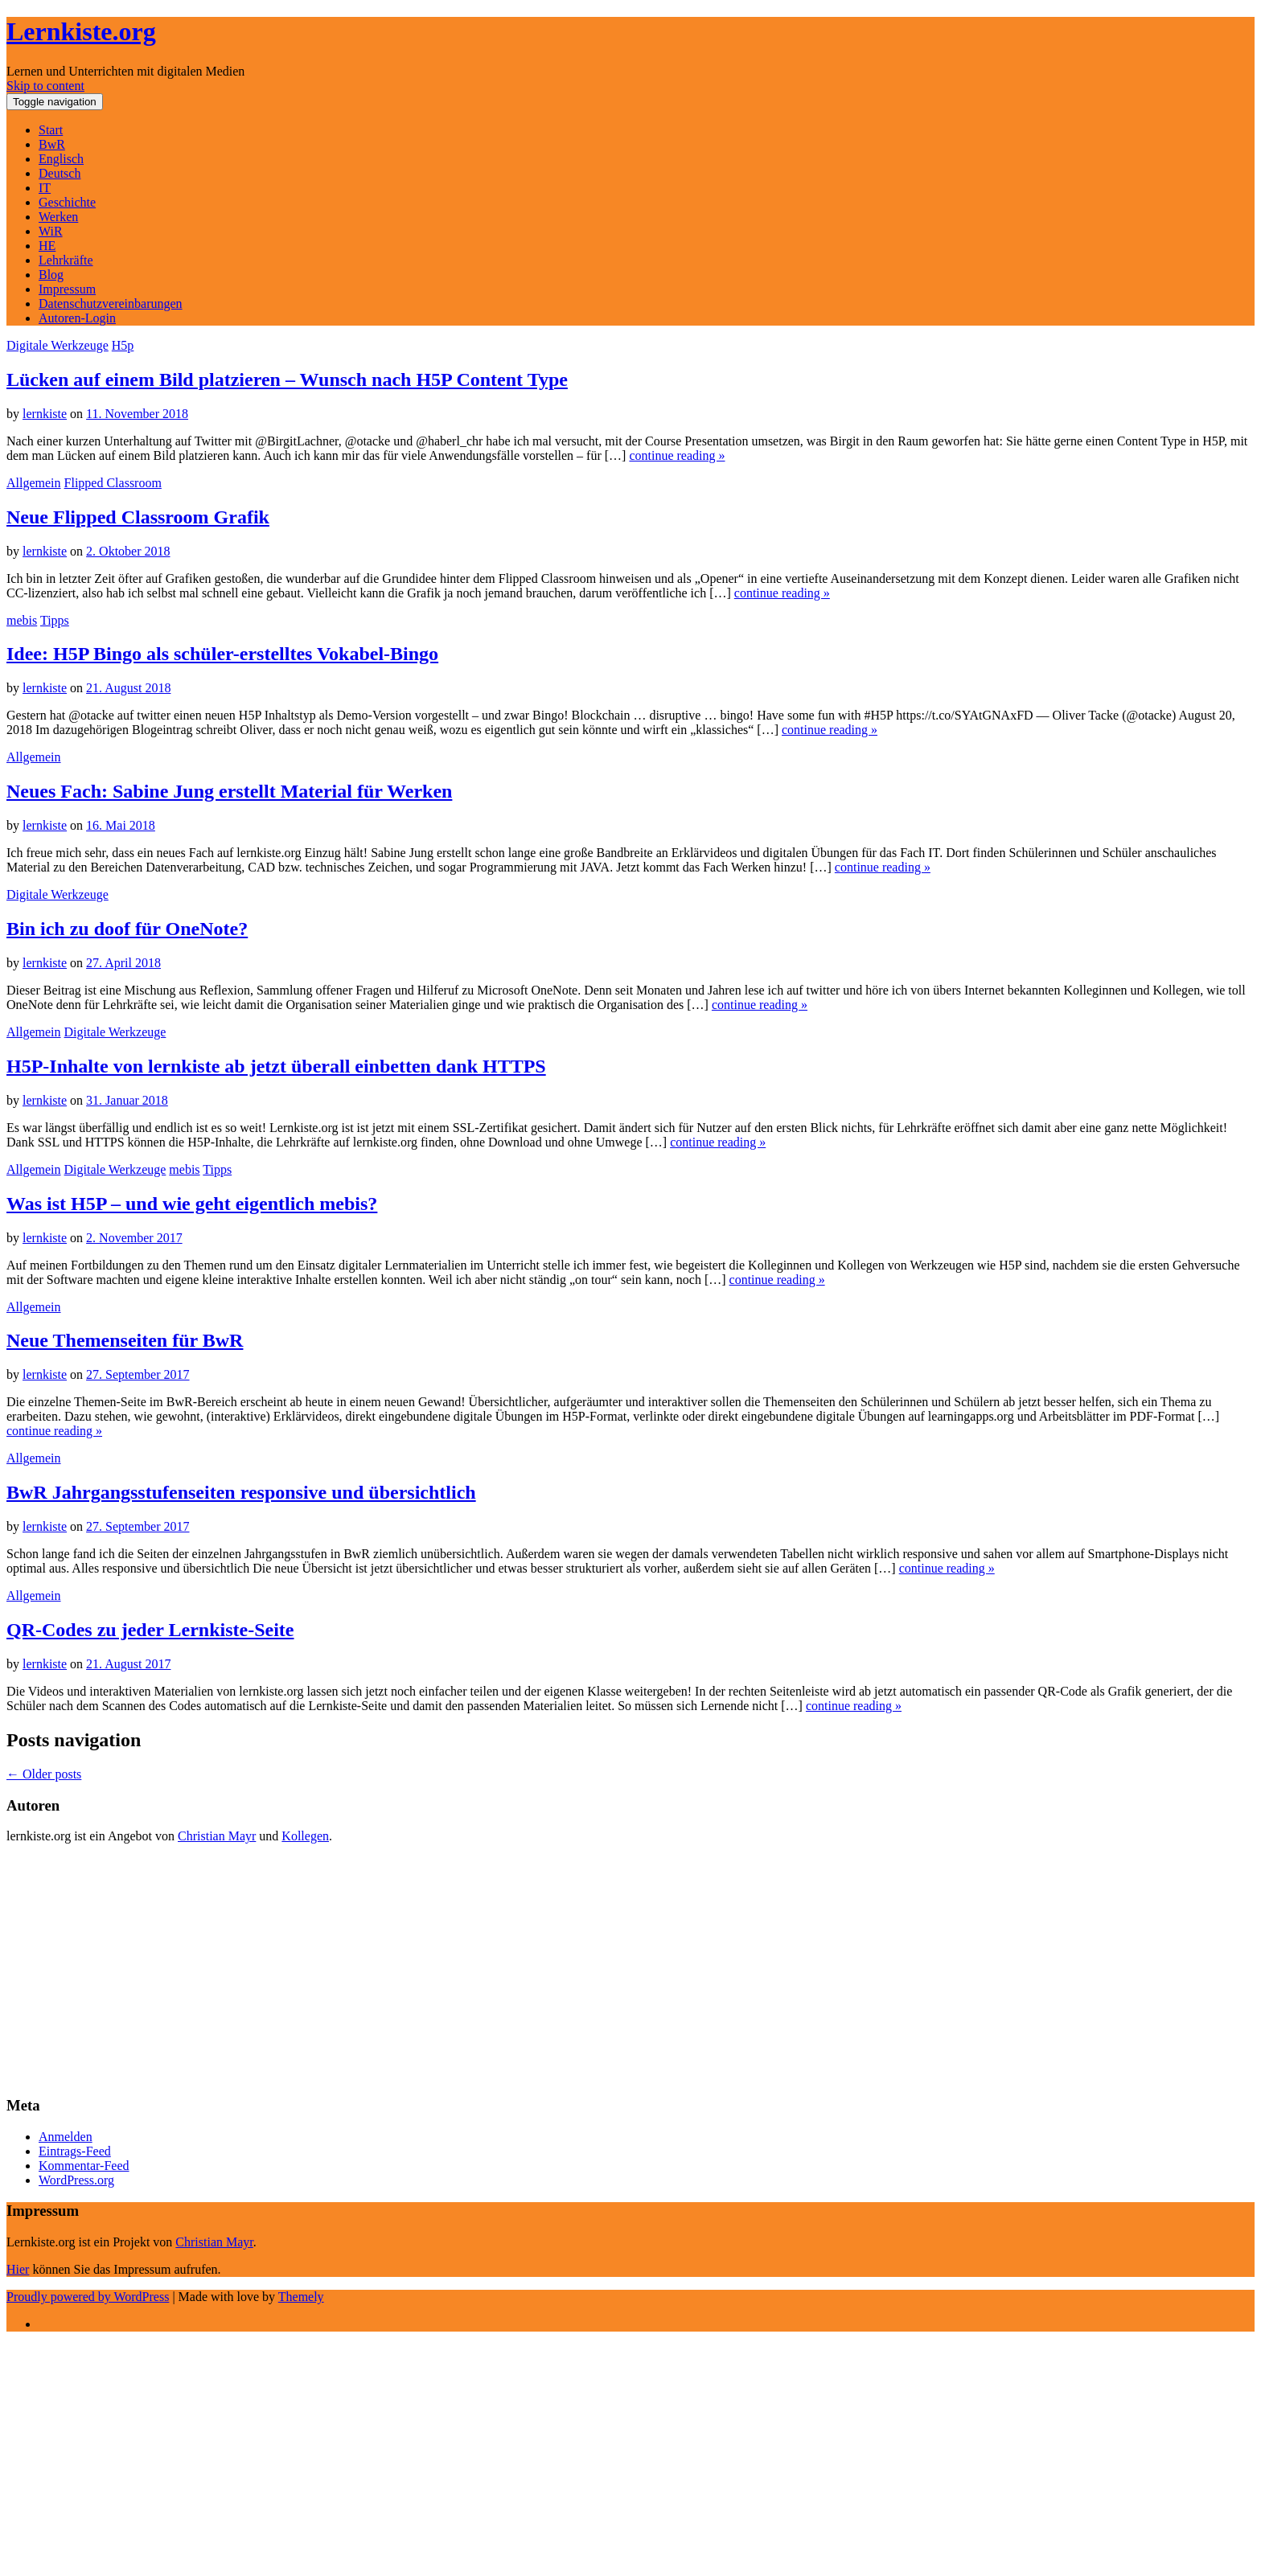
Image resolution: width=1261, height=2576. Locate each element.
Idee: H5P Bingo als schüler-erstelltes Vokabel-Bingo (222, 653)
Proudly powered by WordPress (87, 2296)
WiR (51, 231)
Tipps (54, 620)
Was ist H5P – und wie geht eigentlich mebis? (191, 1203)
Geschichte (67, 202)
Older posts (43, 1774)
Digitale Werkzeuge (57, 345)
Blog (51, 274)
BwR (52, 144)
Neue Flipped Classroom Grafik (137, 517)
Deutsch (59, 173)
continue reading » (677, 455)
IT (45, 188)
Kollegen (305, 1836)
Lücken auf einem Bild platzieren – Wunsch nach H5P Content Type (287, 379)
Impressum (67, 289)
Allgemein (33, 483)
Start (51, 130)
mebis (21, 620)
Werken (58, 217)
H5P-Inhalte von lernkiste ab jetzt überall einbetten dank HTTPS (276, 1066)
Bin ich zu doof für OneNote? (127, 928)
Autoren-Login (77, 318)
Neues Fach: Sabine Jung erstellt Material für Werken (229, 791)
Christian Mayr (217, 1836)
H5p (123, 345)
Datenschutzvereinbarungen (111, 303)
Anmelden (65, 2136)
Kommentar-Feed (84, 2165)
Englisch (61, 159)
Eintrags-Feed (75, 2151)
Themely (301, 2296)
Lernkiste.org (81, 31)
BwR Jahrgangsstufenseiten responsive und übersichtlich (241, 1492)
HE (47, 245)
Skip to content (45, 85)
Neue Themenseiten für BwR (124, 1340)
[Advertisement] (488, 1969)
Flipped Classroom (113, 483)
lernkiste (45, 413)
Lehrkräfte (66, 260)
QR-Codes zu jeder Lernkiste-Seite (150, 1629)
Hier (17, 2269)
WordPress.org (76, 2180)
